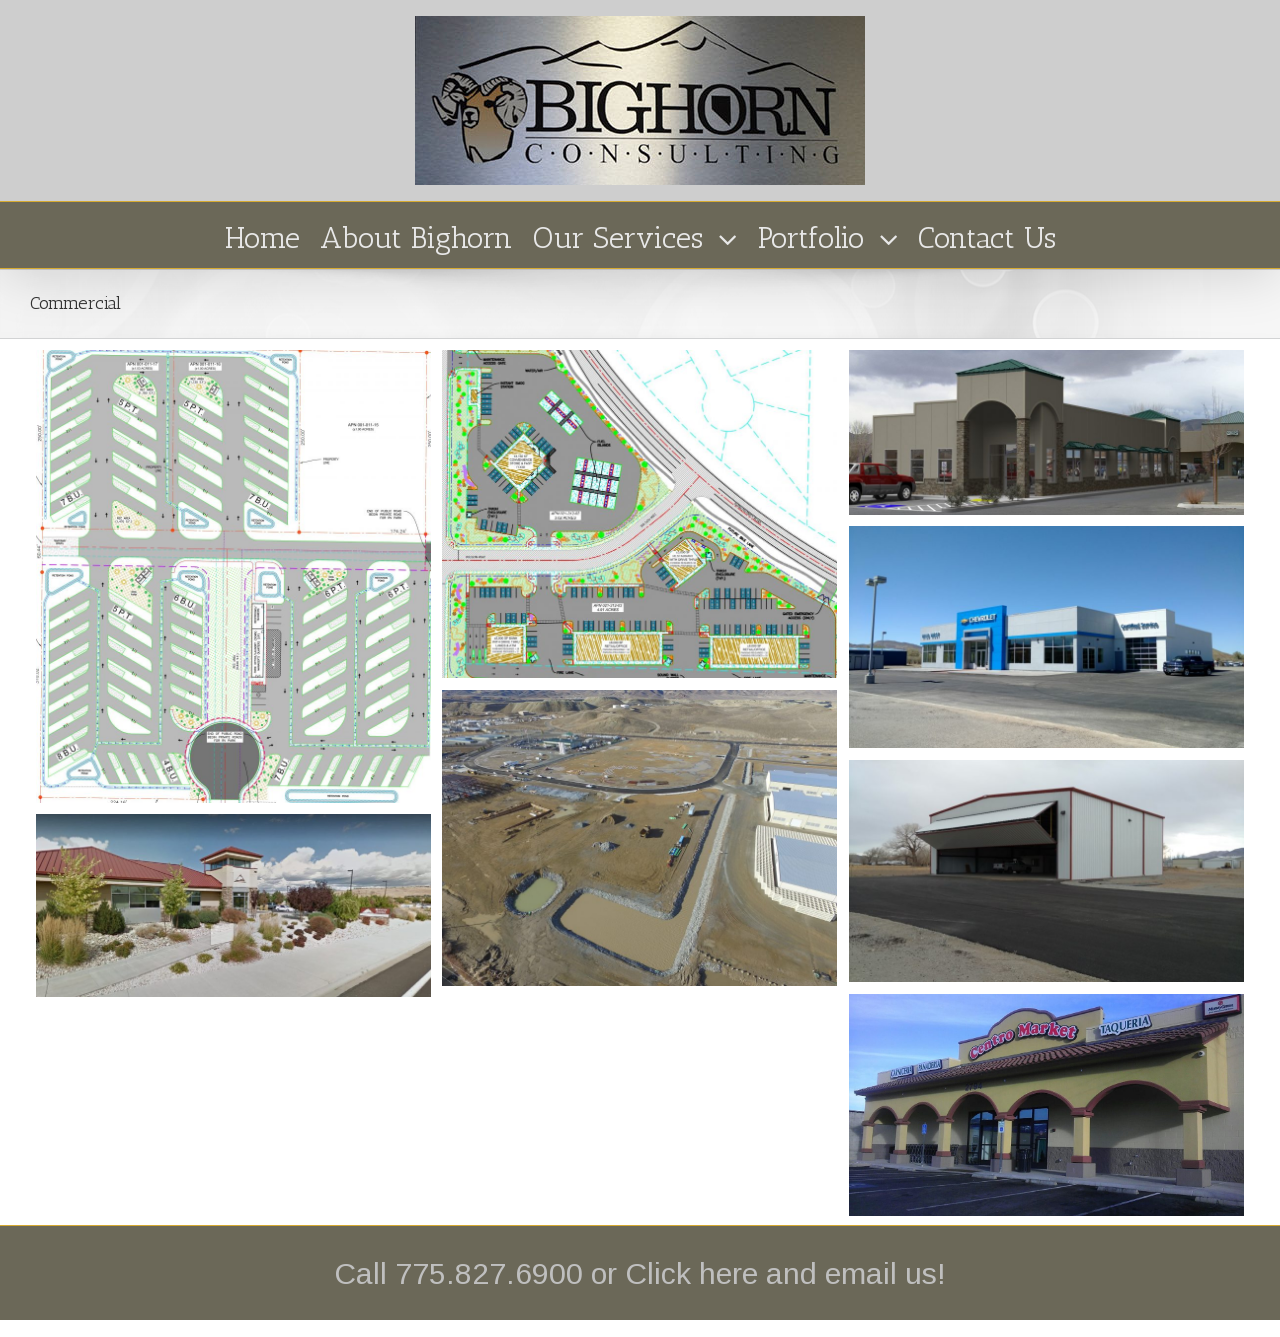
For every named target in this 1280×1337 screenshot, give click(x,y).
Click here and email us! (785, 1273)
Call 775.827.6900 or (479, 1273)
